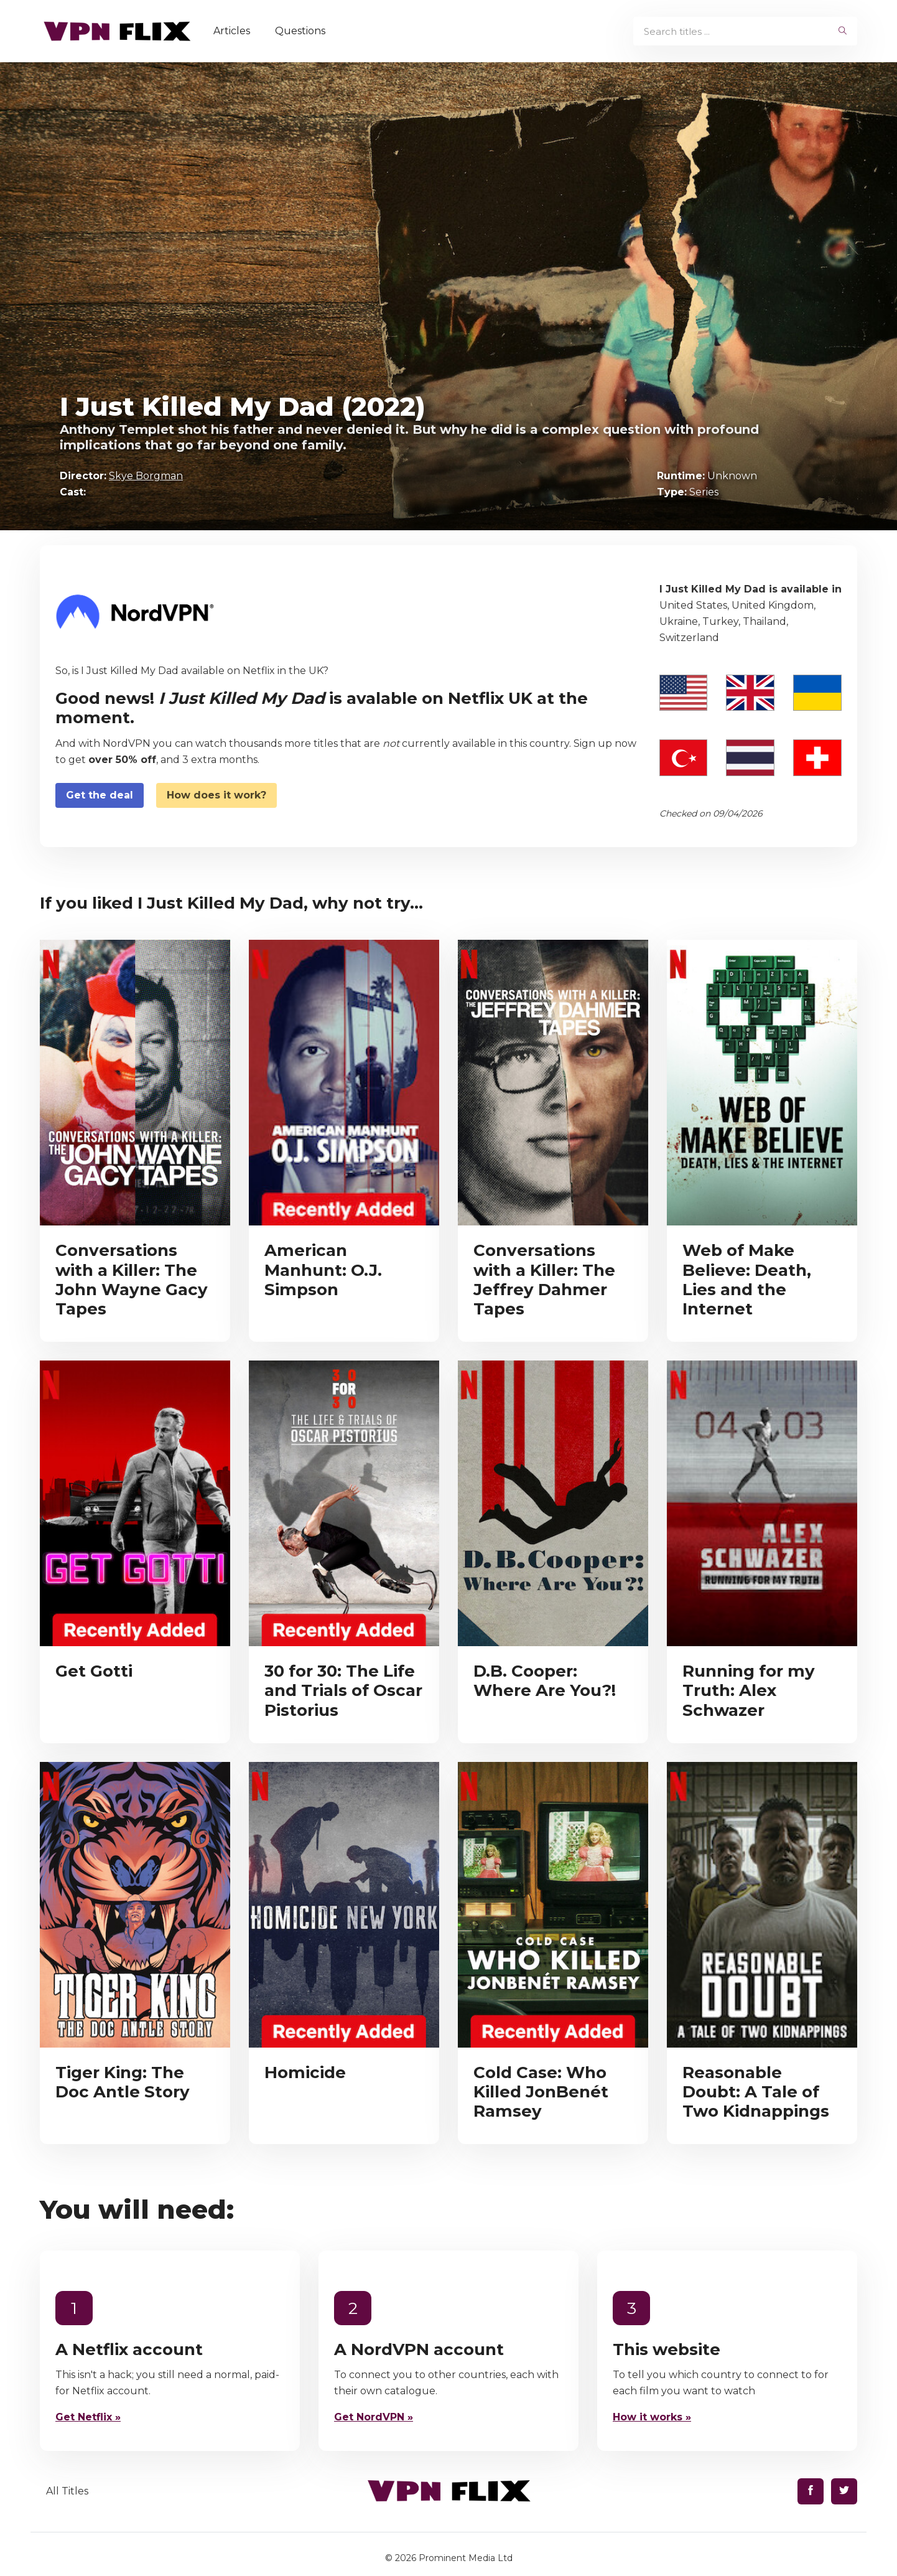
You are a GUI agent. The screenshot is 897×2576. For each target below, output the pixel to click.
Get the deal (99, 795)
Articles (231, 31)
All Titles (67, 2491)
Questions (300, 31)
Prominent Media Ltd (466, 2558)
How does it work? (216, 795)
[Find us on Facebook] (810, 2491)
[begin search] (842, 31)
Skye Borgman (146, 476)
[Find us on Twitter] (844, 2491)
